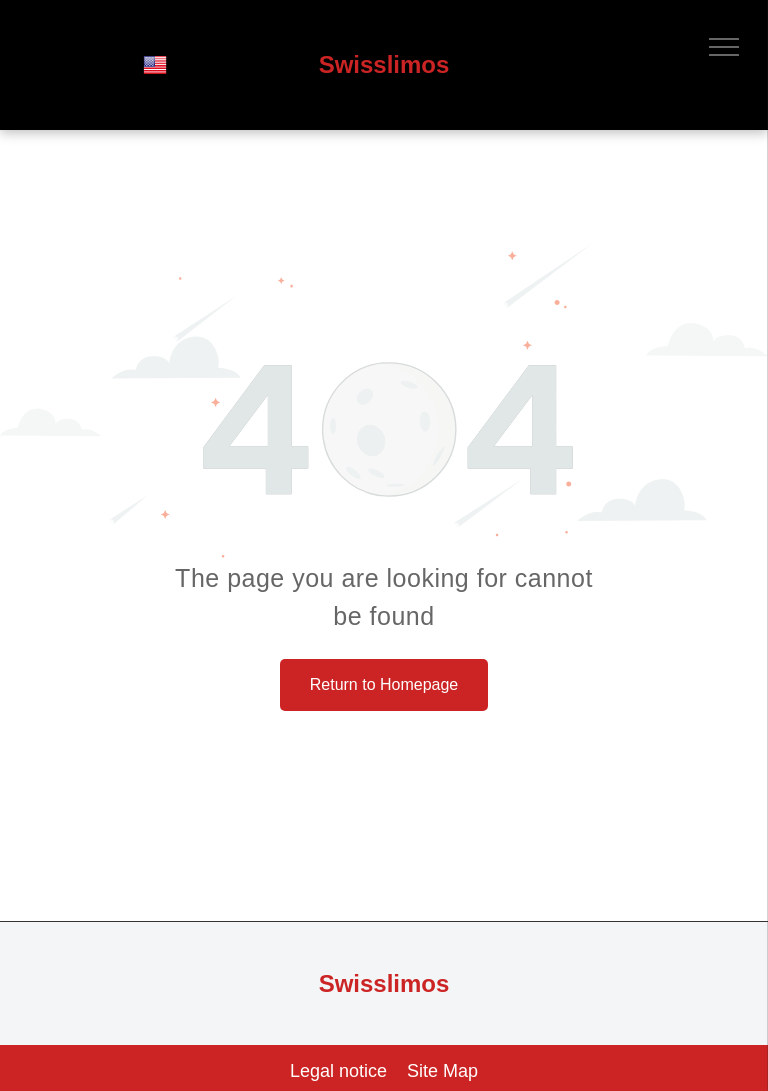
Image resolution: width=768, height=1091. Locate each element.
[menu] (724, 47)
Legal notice (338, 1071)
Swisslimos (384, 64)
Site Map (442, 1071)
